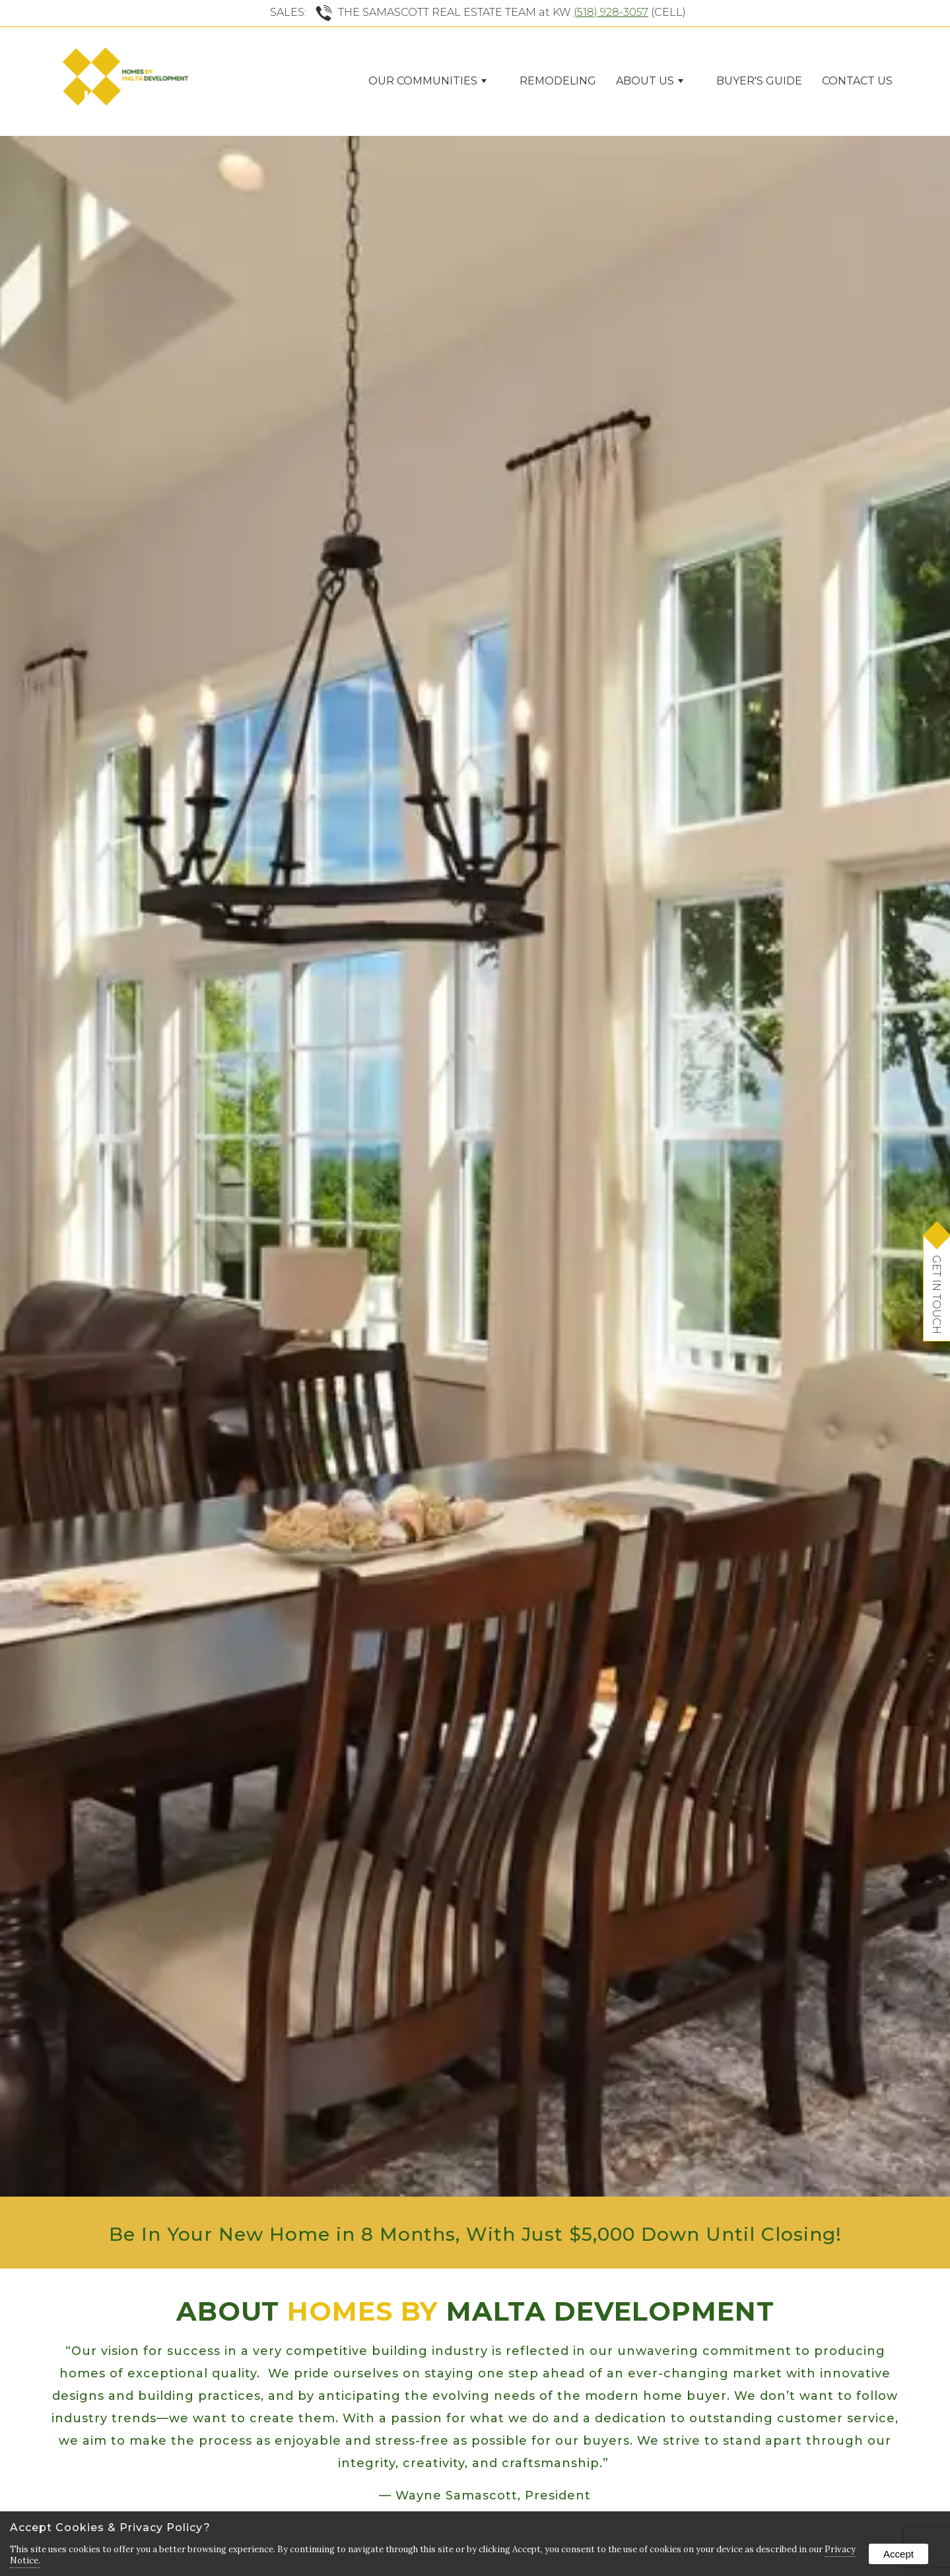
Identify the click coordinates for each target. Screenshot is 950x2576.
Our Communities (427, 81)
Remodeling (558, 81)
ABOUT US (649, 81)
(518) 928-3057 (611, 12)
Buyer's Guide (759, 81)
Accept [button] (898, 2554)
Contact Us (857, 81)
